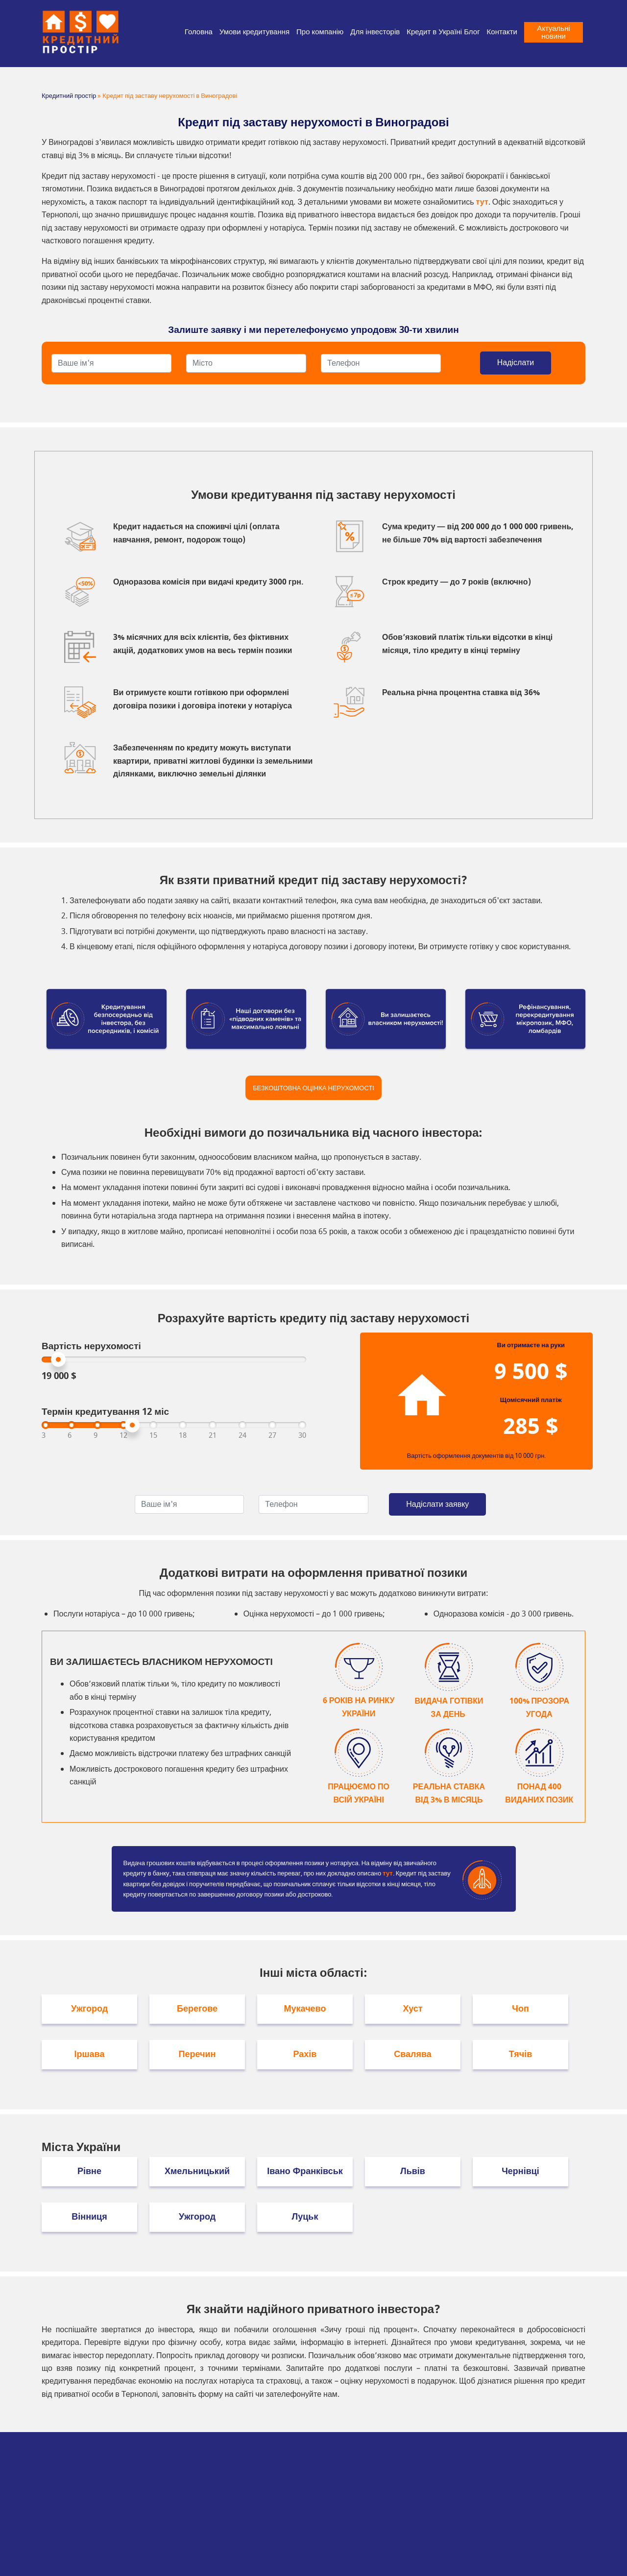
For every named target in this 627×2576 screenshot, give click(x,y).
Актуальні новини (553, 32)
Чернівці (520, 2171)
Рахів (305, 2054)
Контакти (502, 31)
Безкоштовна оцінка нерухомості (313, 1088)
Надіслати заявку (437, 1504)
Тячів (520, 2054)
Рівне (89, 2171)
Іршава (89, 2054)
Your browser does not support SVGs (422, 1394)
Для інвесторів (375, 31)
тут (482, 202)
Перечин (197, 2054)
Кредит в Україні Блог (443, 31)
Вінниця (89, 2216)
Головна (199, 31)
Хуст (412, 2008)
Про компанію (319, 31)
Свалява (413, 2054)
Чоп (520, 2008)
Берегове (197, 2008)
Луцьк (305, 2216)
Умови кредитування (254, 31)
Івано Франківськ (305, 2171)
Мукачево (305, 2008)
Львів (412, 2171)
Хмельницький (197, 2171)
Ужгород (89, 2008)
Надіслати (515, 363)
